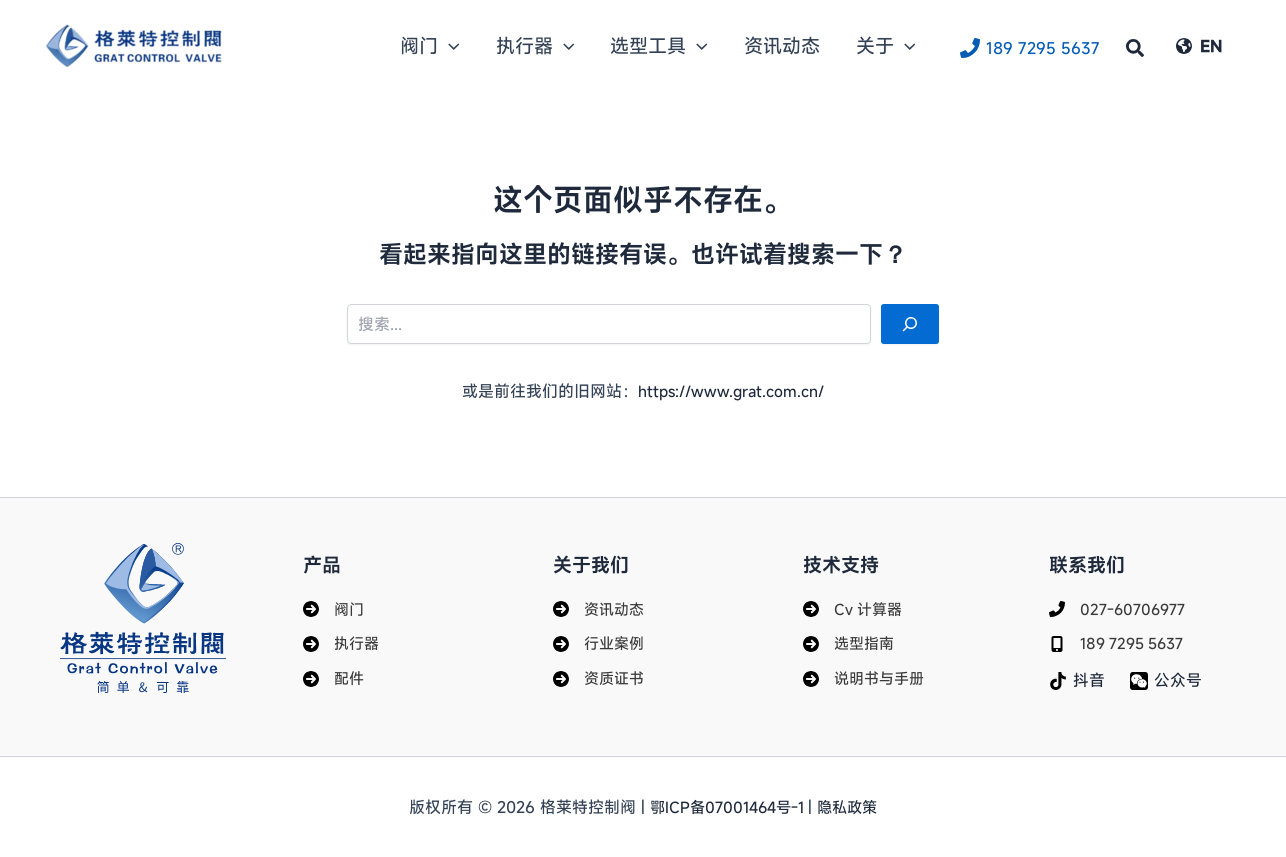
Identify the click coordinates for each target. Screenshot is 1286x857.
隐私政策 (852, 807)
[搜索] (910, 324)
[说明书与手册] (866, 678)
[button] (539, 46)
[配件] (334, 678)
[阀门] (334, 605)
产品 (323, 559)
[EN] (1199, 46)
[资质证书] (600, 678)
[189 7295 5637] (1029, 47)
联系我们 (1089, 559)
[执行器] (342, 641)
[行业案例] (600, 641)
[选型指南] (850, 641)
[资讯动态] (600, 605)
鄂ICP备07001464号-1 (727, 807)
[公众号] (1166, 679)
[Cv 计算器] (854, 605)
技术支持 (843, 559)
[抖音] (1077, 679)
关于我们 (593, 559)
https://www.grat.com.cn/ (731, 391)
